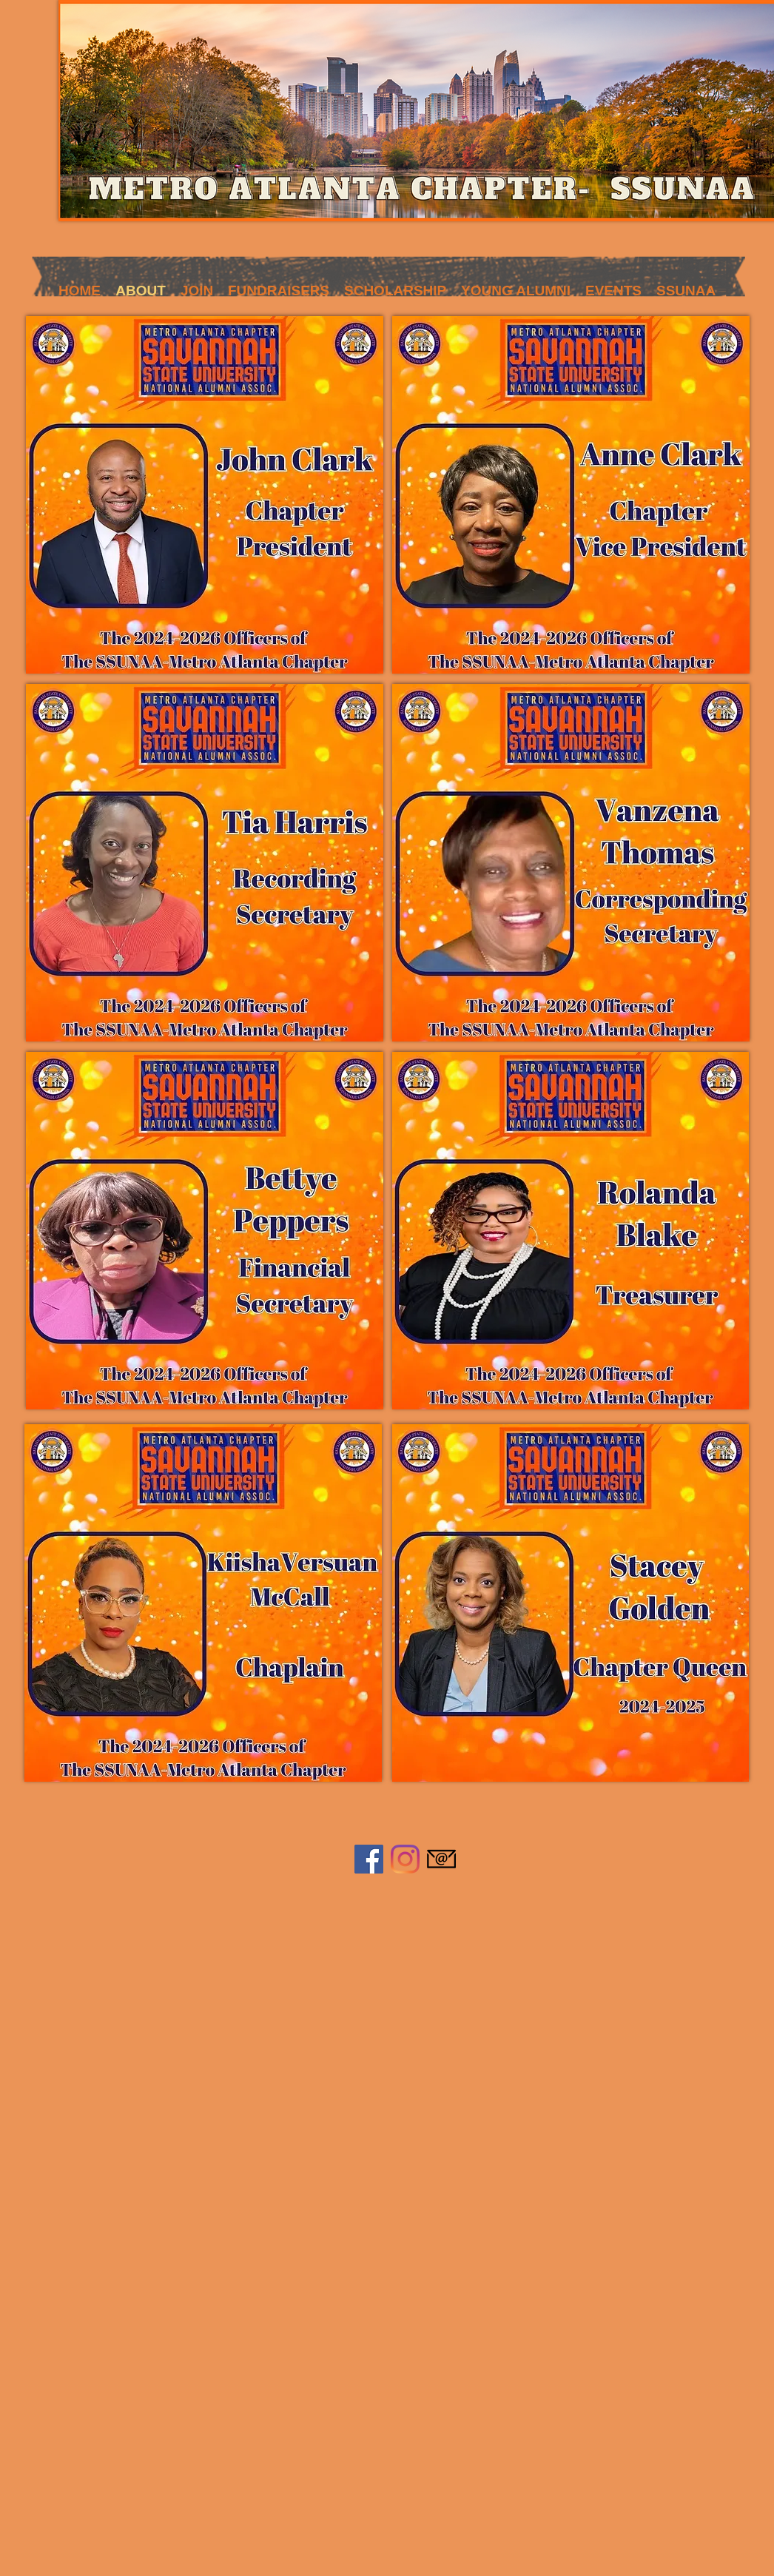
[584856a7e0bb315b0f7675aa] (441, 1859)
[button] (197, 286)
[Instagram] (405, 1859)
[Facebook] (368, 1859)
